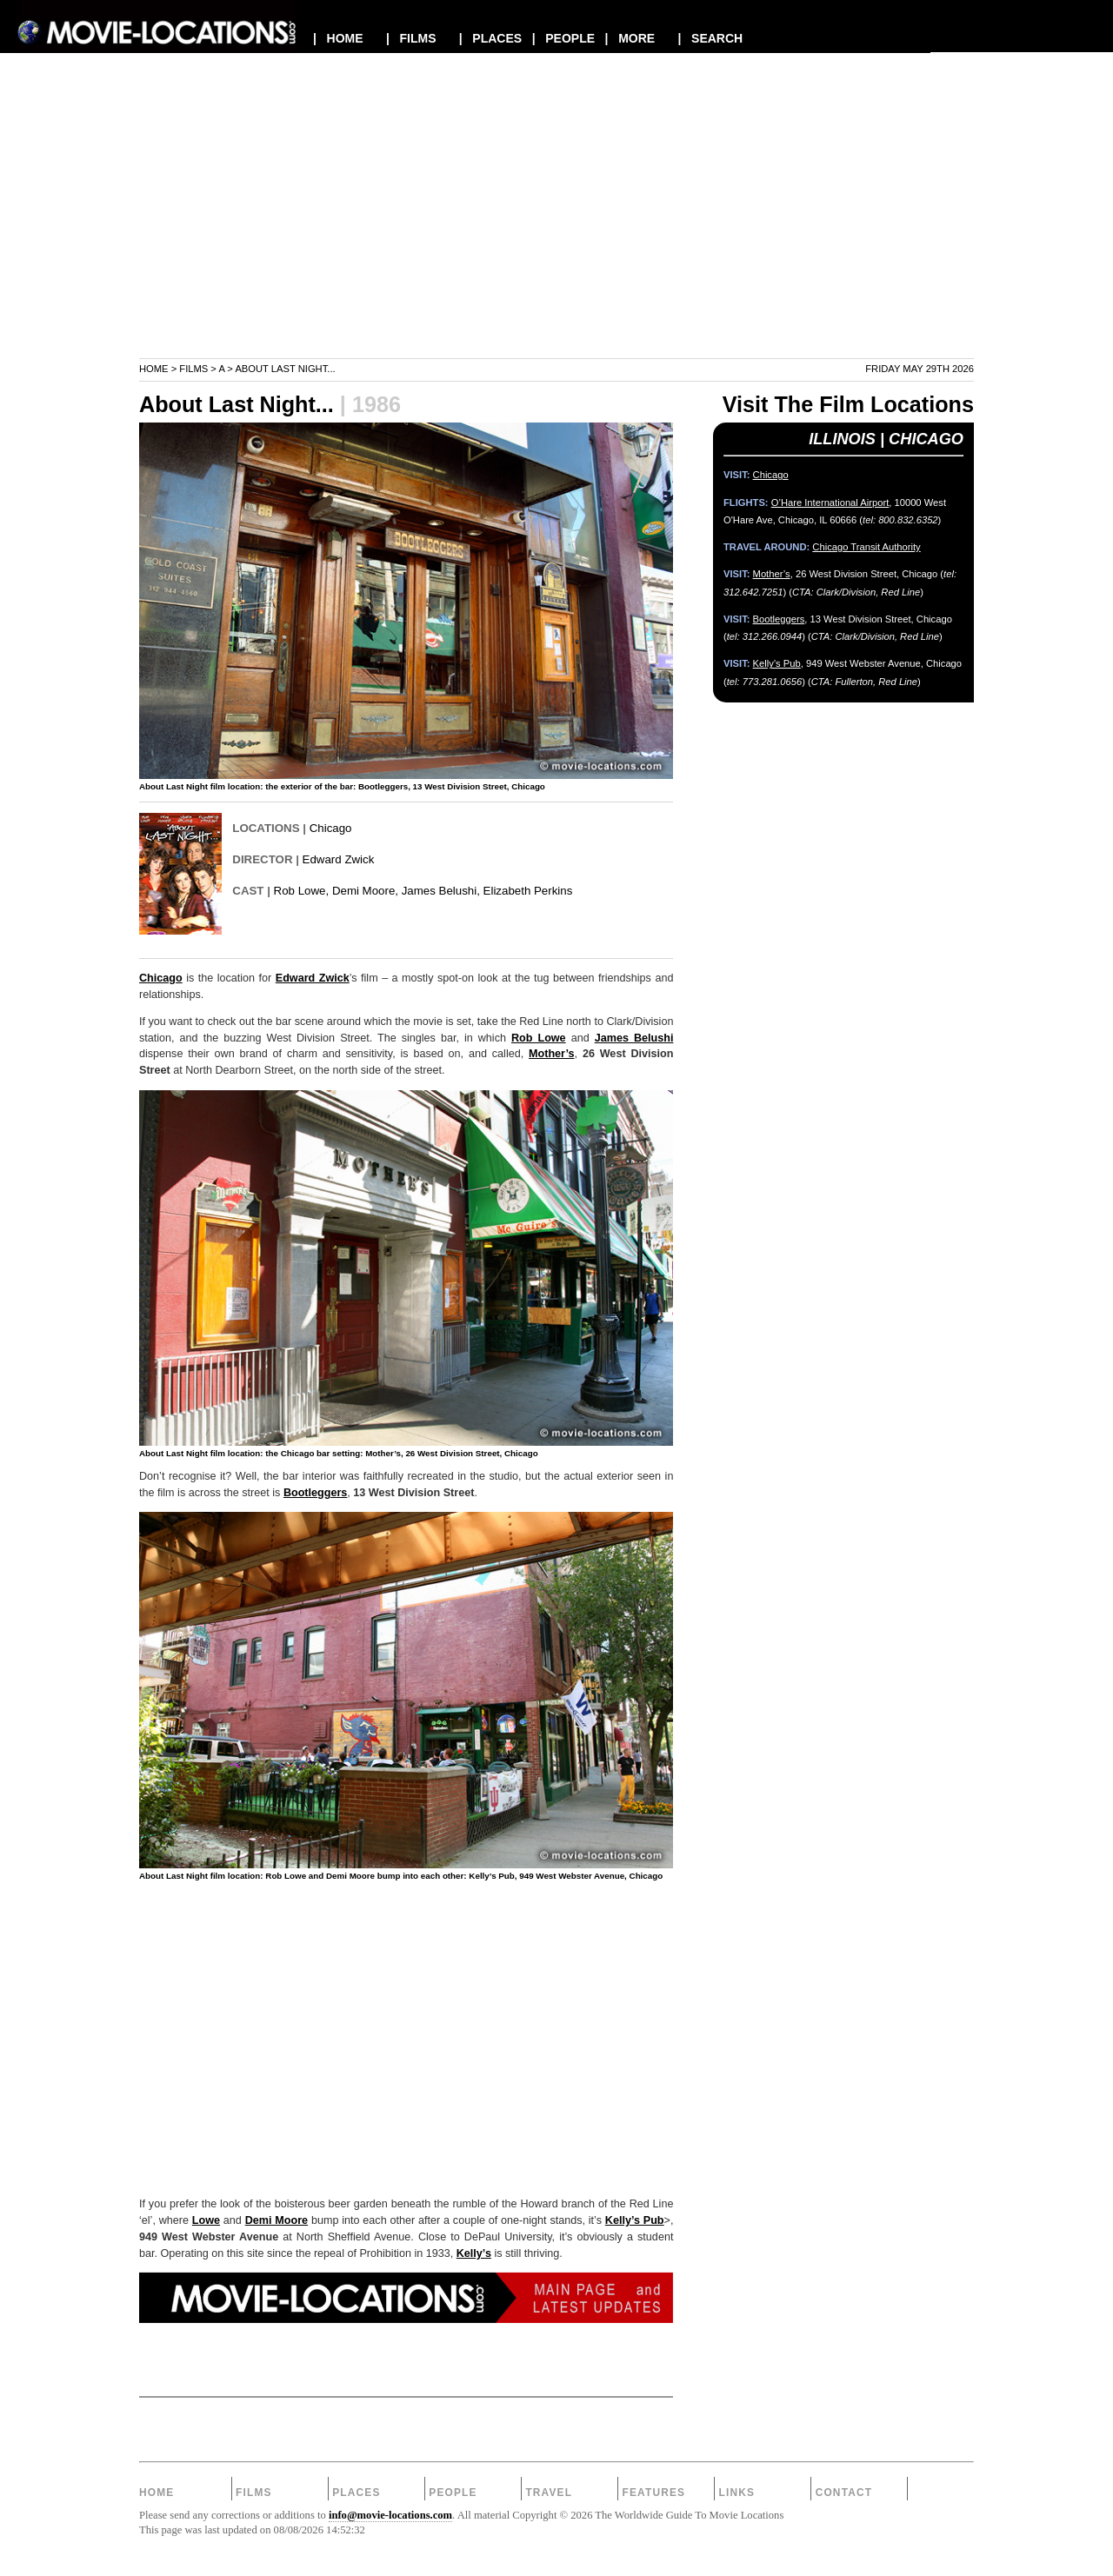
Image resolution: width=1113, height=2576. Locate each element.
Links (737, 2492)
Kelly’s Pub (634, 2220)
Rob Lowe (538, 1038)
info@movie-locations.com (390, 2515)
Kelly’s (474, 2253)
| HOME (338, 38)
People (453, 2492)
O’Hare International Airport (830, 502)
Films (193, 368)
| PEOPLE (563, 38)
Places (356, 2492)
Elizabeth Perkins (528, 890)
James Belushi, (441, 890)
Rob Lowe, (302, 890)
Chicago (331, 828)
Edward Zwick (339, 859)
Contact (844, 2492)
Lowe (206, 2220)
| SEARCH (710, 38)
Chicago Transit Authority (866, 547)
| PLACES (490, 38)
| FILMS (411, 38)
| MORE (630, 38)
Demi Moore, (365, 890)
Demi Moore (276, 2220)
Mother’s (551, 1054)
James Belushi (634, 1038)
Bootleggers (315, 1493)
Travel (548, 2492)
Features (653, 2492)
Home (154, 368)
